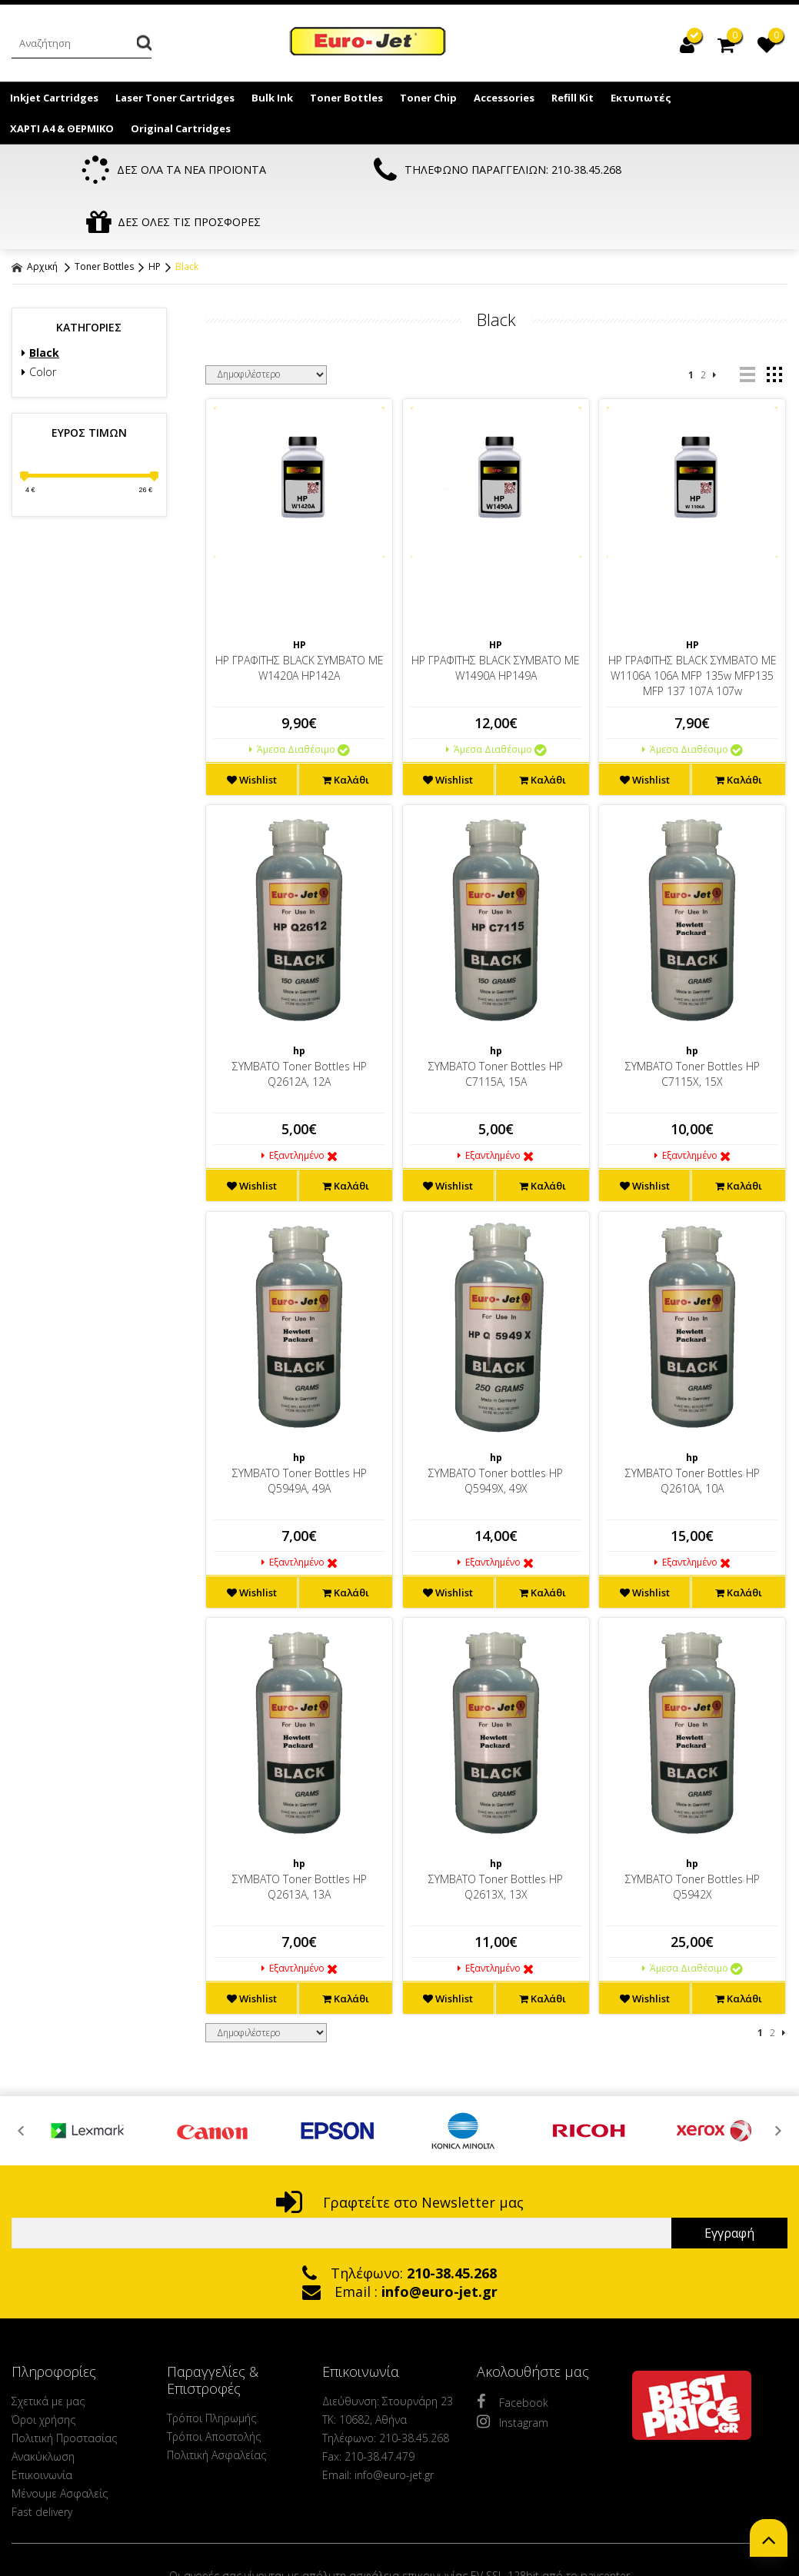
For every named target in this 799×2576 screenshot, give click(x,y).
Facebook (512, 2350)
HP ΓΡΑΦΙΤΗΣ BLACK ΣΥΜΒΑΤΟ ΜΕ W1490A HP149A (495, 617)
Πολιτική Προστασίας (64, 2387)
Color (39, 321)
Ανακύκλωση (43, 2405)
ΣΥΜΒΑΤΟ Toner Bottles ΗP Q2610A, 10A (692, 1430)
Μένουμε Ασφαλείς (60, 2442)
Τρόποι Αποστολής (214, 2385)
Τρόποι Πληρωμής (211, 2367)
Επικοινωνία (42, 2424)
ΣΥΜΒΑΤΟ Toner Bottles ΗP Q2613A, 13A (299, 1836)
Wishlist (252, 729)
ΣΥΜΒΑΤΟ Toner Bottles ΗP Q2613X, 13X (495, 1836)
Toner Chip (428, 98)
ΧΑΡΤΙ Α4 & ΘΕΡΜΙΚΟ (62, 128)
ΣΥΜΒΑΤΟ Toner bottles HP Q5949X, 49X (495, 1430)
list (747, 324)
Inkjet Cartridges (54, 98)
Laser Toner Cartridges (175, 98)
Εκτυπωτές (641, 98)
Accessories (504, 98)
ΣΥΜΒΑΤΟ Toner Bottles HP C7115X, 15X (692, 1023)
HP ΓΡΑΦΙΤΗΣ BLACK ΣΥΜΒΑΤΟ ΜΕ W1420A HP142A (299, 617)
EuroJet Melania (368, 44)
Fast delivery (42, 2461)
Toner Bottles (346, 98)
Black (186, 215)
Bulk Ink (272, 98)
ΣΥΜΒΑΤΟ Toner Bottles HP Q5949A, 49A (299, 1430)
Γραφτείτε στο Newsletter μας (400, 2151)
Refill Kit (572, 98)
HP (154, 215)
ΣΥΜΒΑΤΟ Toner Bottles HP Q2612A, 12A (299, 1023)
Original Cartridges (181, 128)
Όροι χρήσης (43, 2368)
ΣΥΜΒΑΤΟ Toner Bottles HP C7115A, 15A (495, 1023)
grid (774, 324)
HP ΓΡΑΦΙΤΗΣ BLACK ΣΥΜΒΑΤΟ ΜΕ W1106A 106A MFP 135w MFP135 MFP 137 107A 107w (692, 624)
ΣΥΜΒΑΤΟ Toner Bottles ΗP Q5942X (692, 1836)
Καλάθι (345, 729)
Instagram (512, 2370)
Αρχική (35, 215)
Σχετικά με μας (48, 2350)
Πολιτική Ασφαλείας (216, 2404)
